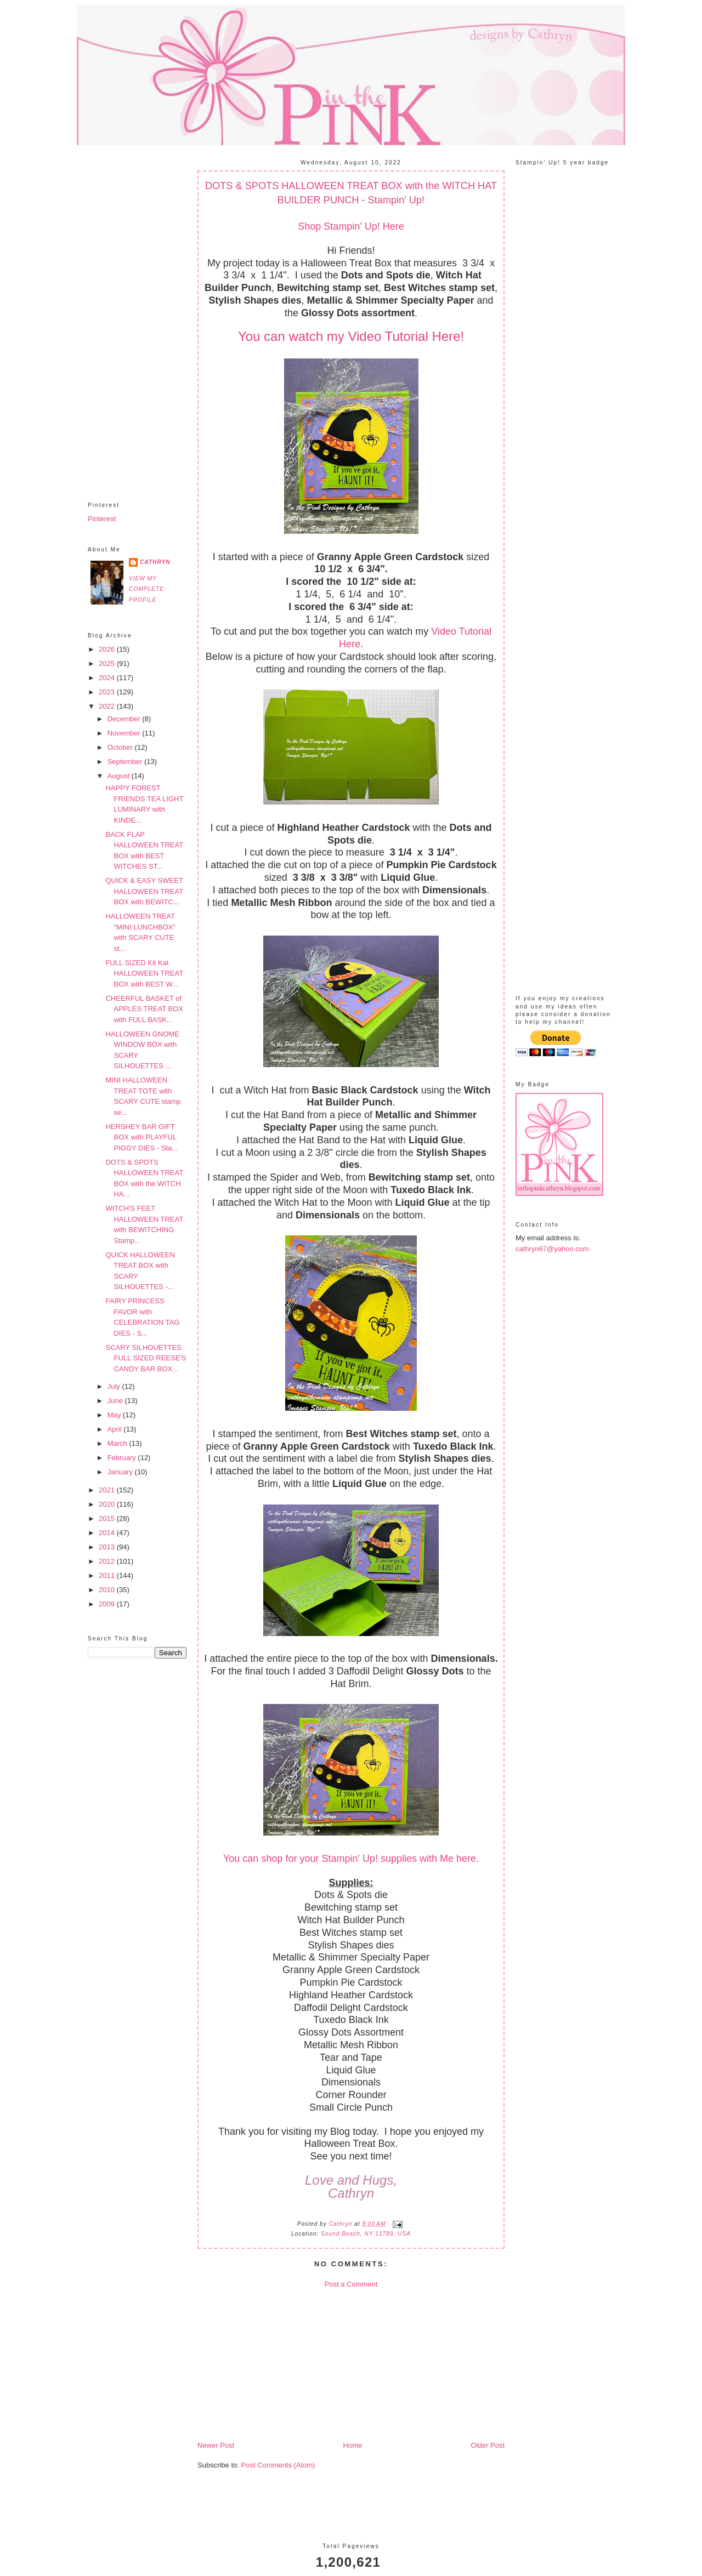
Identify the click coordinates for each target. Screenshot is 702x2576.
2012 (108, 1561)
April (115, 1429)
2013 (108, 1547)
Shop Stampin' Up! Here (351, 226)
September (125, 761)
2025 (108, 663)
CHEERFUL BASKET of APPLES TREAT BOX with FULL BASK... (144, 1009)
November (125, 733)
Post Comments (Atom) (278, 2465)
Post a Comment (351, 2284)
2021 (108, 1490)
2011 (108, 1575)
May (115, 1415)
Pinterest (102, 519)
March (118, 1443)
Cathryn (155, 562)
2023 (108, 692)
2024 (108, 678)
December (125, 719)
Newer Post (215, 2445)
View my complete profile (146, 589)
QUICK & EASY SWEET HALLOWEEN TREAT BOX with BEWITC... (144, 891)
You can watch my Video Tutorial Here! (351, 336)
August (119, 776)
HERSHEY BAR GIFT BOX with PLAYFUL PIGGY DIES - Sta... (141, 1137)
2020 (108, 1504)
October (121, 747)
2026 (108, 649)
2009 (108, 1604)
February (122, 1458)
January (121, 1472)
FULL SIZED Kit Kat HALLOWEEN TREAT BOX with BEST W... (144, 973)
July (114, 1386)
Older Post (488, 2445)
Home (353, 2445)
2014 (108, 1533)
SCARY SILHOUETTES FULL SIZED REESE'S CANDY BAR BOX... (145, 1358)
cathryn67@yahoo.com (552, 1249)
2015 (108, 1518)
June (116, 1401)
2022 (108, 706)
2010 (108, 1590)
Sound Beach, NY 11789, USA (366, 2234)
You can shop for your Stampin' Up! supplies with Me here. (351, 1858)
